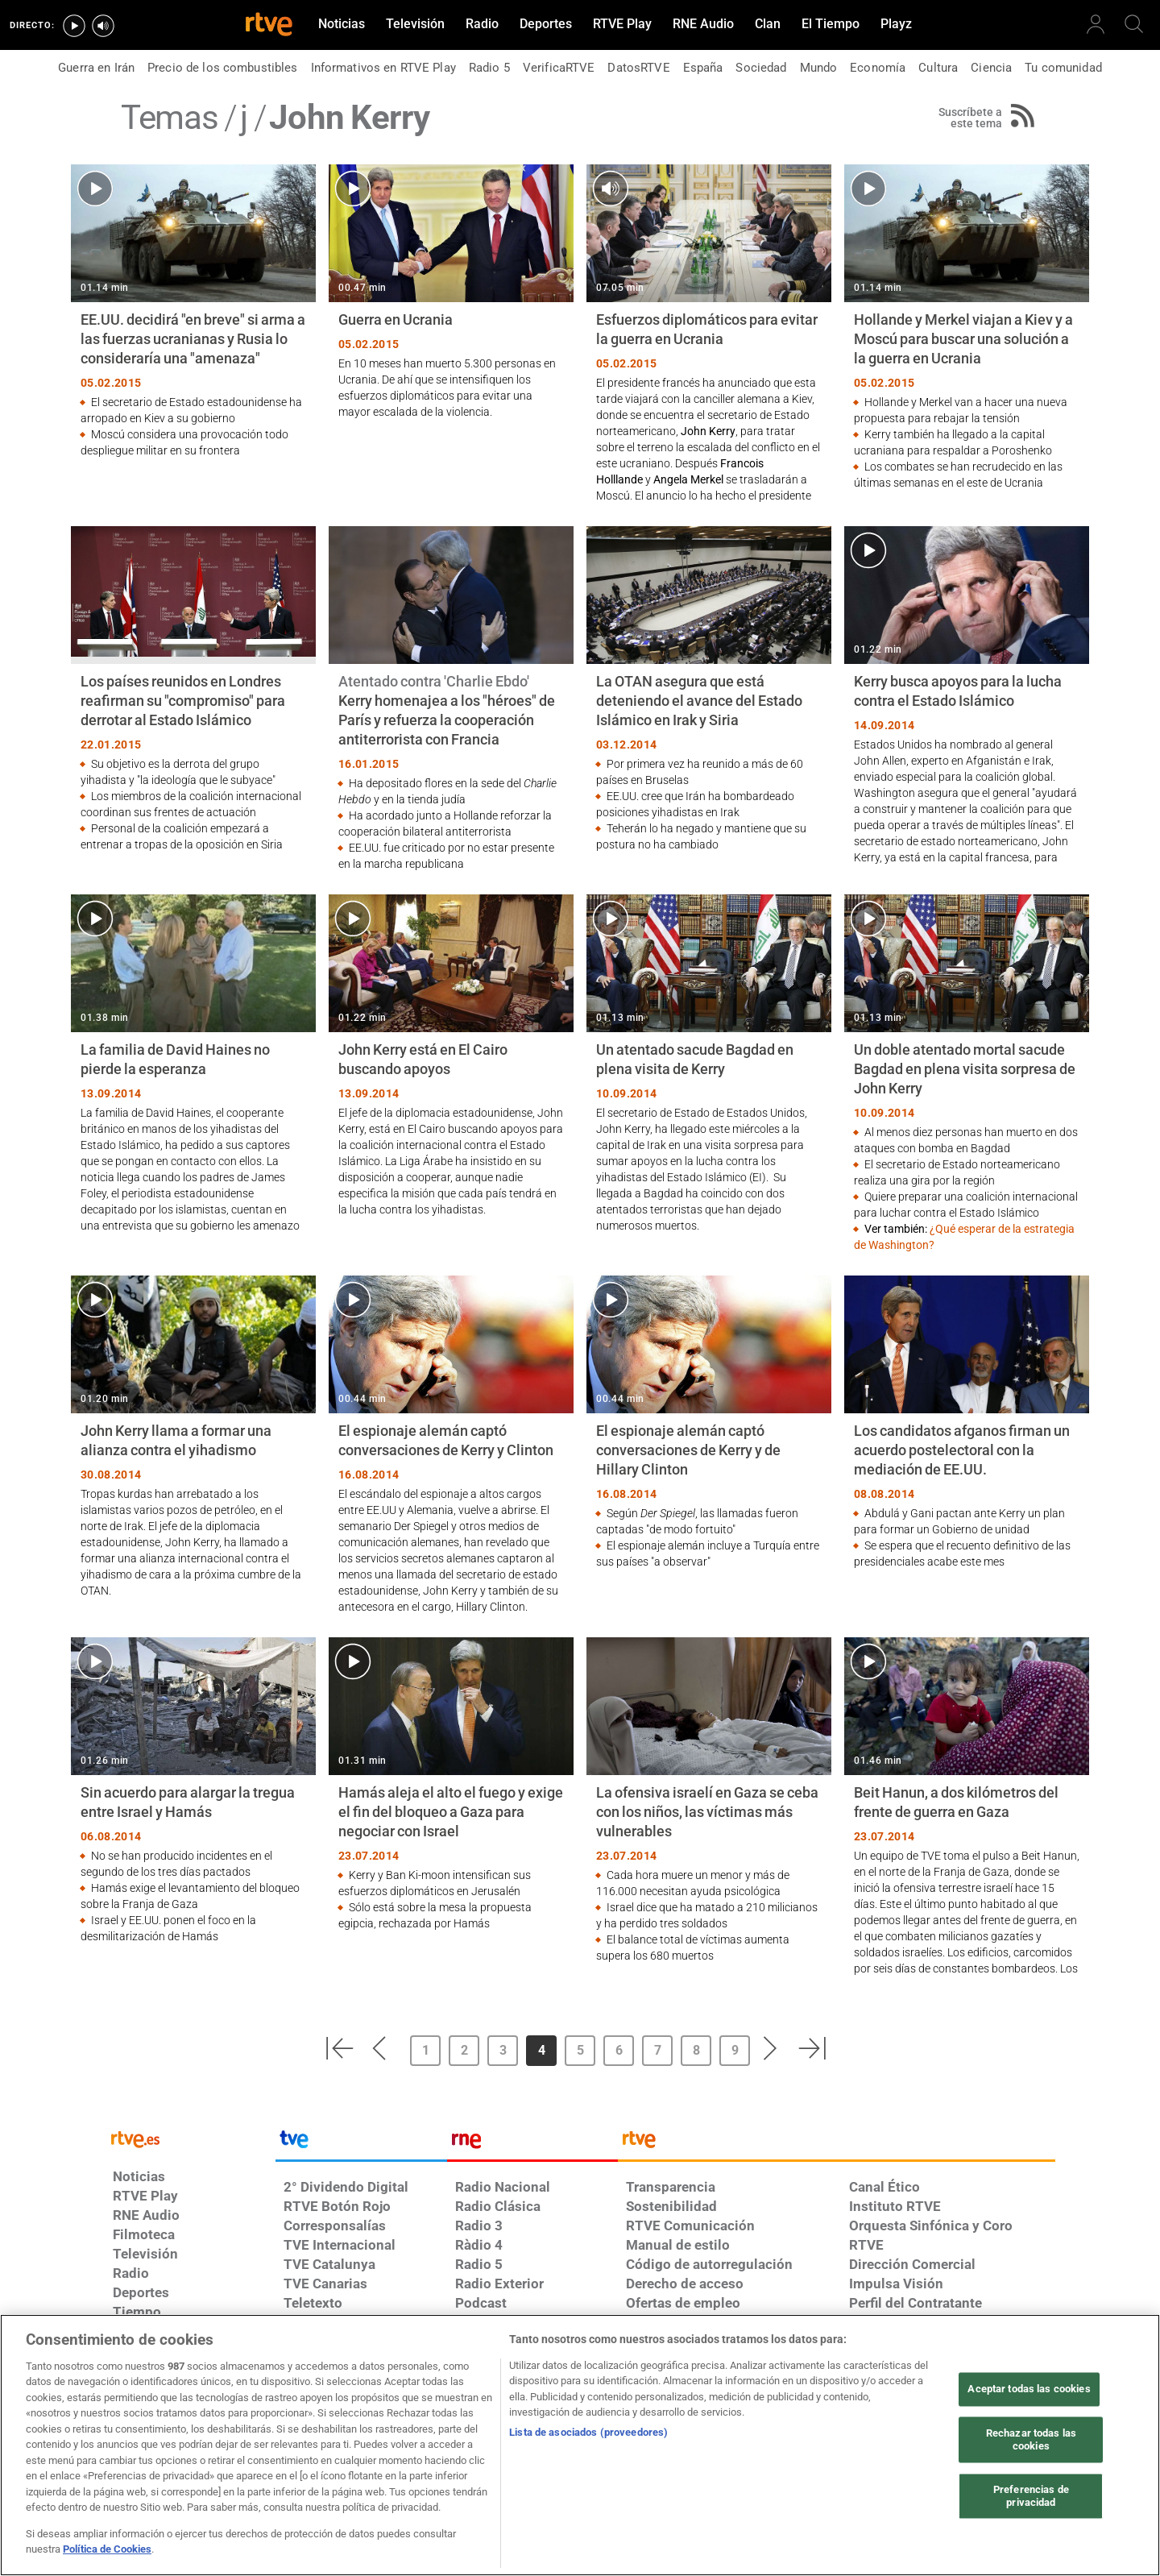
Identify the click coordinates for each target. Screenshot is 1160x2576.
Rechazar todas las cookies (1031, 2440)
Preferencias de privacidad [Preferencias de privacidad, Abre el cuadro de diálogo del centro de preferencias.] (1031, 2496)
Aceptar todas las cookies (1028, 2389)
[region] (580, 2445)
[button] (339, 2048)
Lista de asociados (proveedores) (588, 2432)
